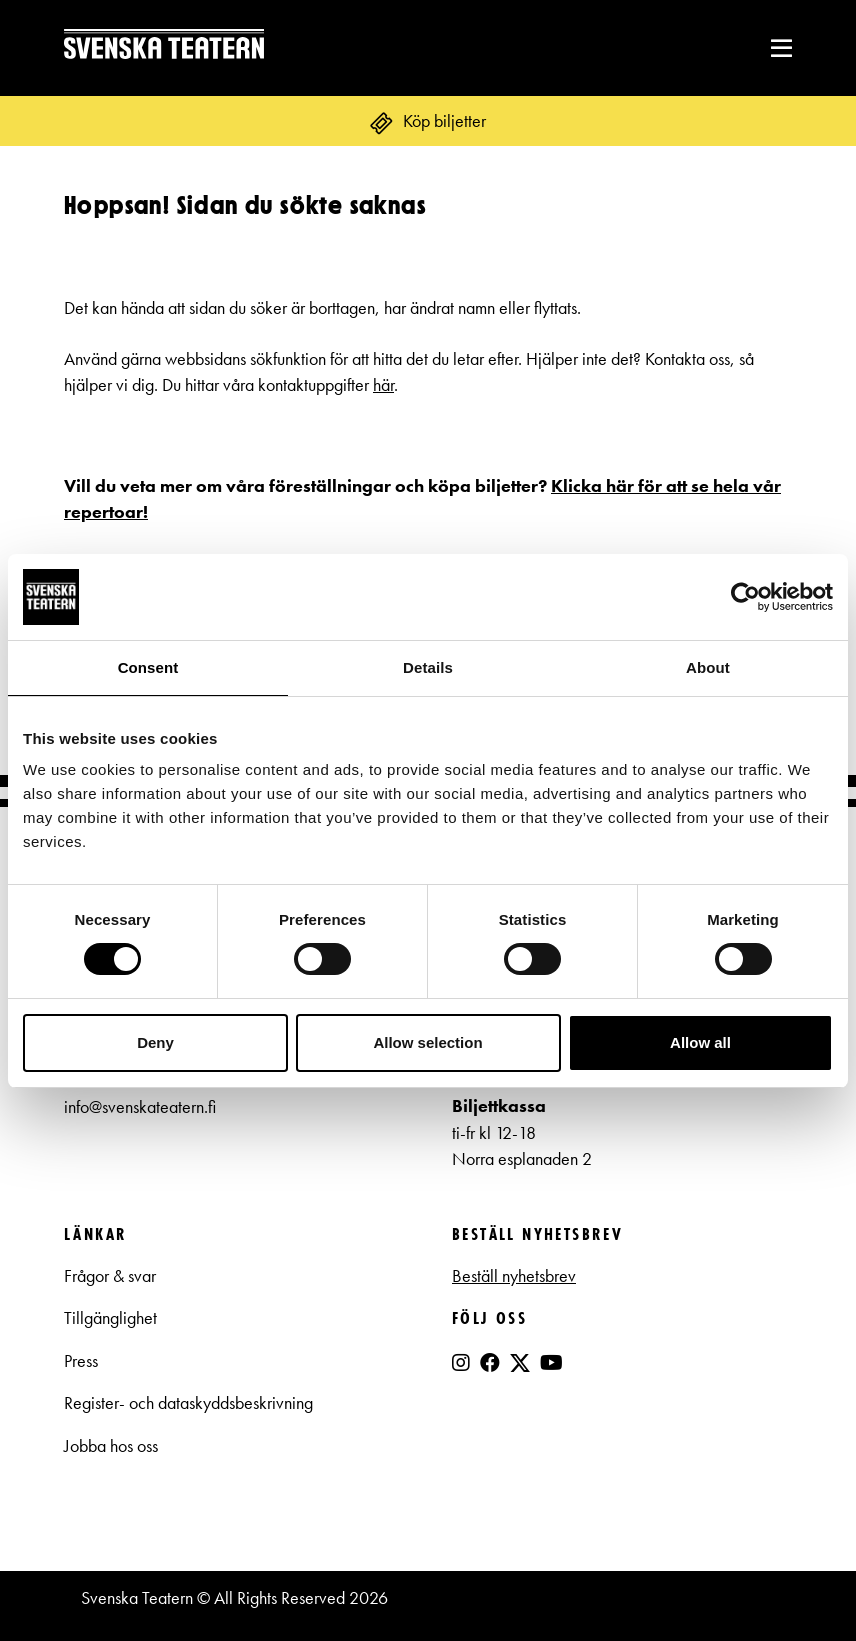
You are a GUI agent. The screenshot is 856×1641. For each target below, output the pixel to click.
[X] (520, 1371)
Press (81, 1361)
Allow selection (427, 1042)
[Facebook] (490, 1363)
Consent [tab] (148, 667)
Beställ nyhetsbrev (514, 1276)
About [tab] (708, 667)
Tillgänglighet (110, 1318)
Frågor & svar (110, 1276)
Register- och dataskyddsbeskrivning (190, 1403)
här (383, 385)
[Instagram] (461, 1363)
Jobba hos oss (111, 1446)
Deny (155, 1042)
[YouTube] (551, 1363)
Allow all (700, 1042)
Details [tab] (428, 667)
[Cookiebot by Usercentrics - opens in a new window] (745, 597)
